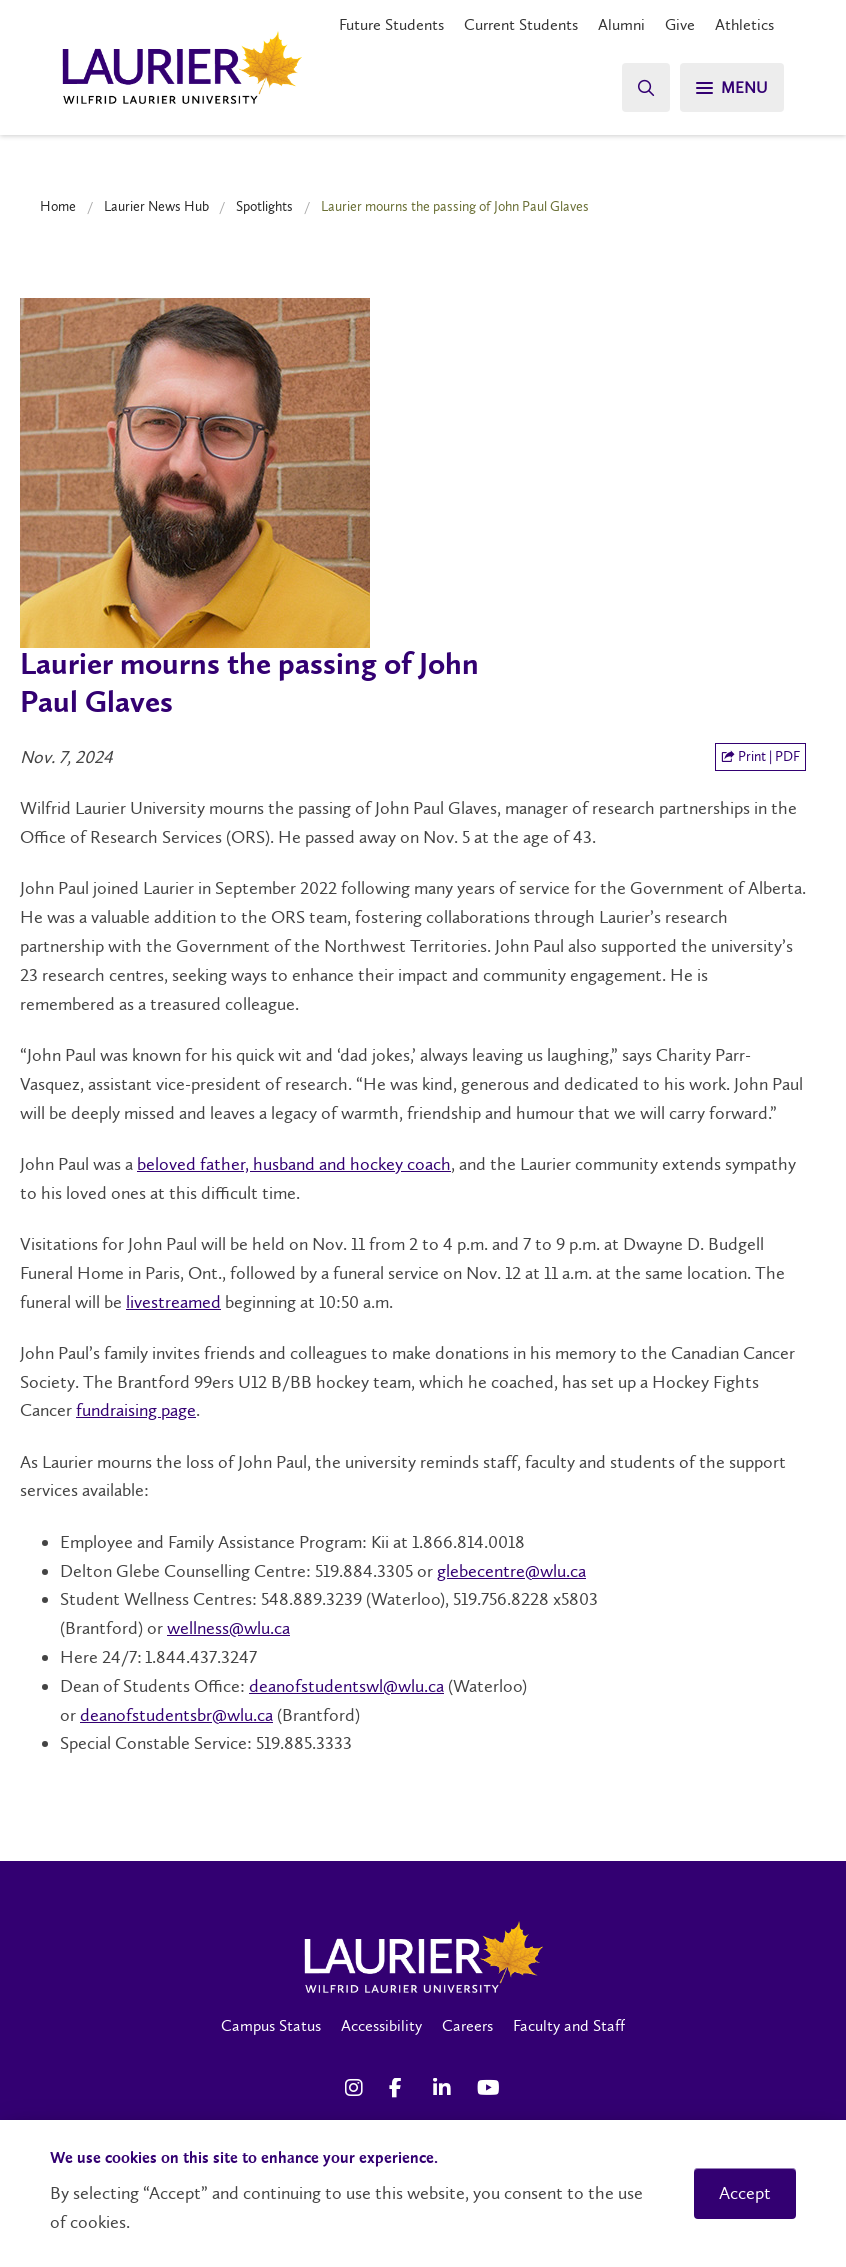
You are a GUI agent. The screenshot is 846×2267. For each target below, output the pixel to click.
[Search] (646, 87)
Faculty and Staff (569, 2025)
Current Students (521, 24)
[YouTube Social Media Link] (489, 2088)
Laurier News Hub (156, 206)
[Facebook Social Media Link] (401, 2088)
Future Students (391, 24)
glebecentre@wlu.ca (511, 1571)
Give (680, 24)
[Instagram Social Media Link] (357, 2088)
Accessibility (381, 2025)
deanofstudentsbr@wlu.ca (176, 1715)
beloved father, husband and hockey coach (294, 1164)
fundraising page (136, 1410)
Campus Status (271, 2025)
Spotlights (264, 206)
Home (58, 206)
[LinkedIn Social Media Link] (445, 2088)
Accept (745, 2193)
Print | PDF (760, 756)
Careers (467, 2025)
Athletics (744, 24)
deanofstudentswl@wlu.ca (346, 1686)
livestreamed (173, 1302)
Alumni (621, 24)
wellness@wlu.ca (228, 1628)
